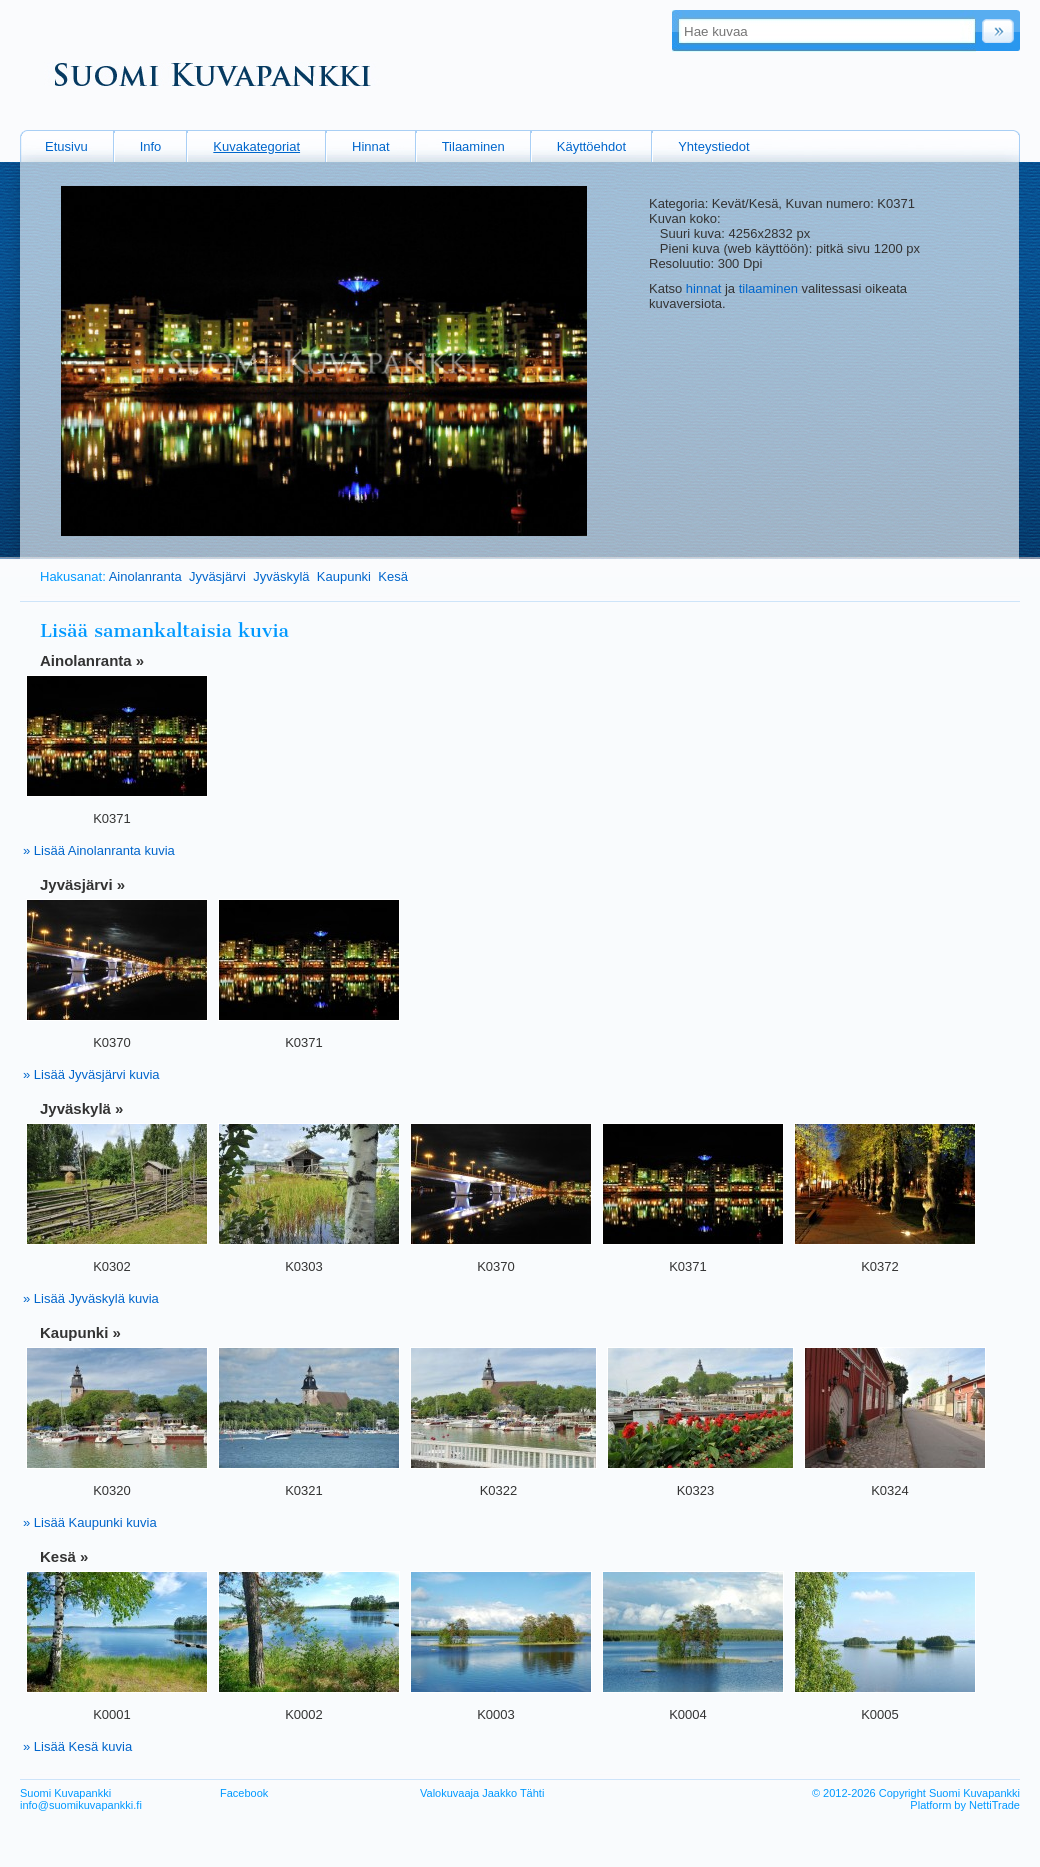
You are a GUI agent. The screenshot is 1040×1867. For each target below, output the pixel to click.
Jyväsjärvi (217, 576)
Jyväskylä (281, 576)
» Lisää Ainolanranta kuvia (99, 850)
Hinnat (371, 146)
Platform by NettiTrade (965, 1805)
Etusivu (66, 146)
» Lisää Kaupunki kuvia (90, 1522)
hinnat (703, 288)
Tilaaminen (473, 146)
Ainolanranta (145, 576)
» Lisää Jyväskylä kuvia (91, 1298)
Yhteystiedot (714, 146)
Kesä (393, 576)
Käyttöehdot (591, 146)
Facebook (244, 1793)
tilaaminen (768, 288)
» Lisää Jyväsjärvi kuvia (91, 1074)
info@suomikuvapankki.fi (81, 1805)
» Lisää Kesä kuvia (77, 1746)
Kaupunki (344, 576)
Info (151, 146)
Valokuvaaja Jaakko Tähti (482, 1793)
